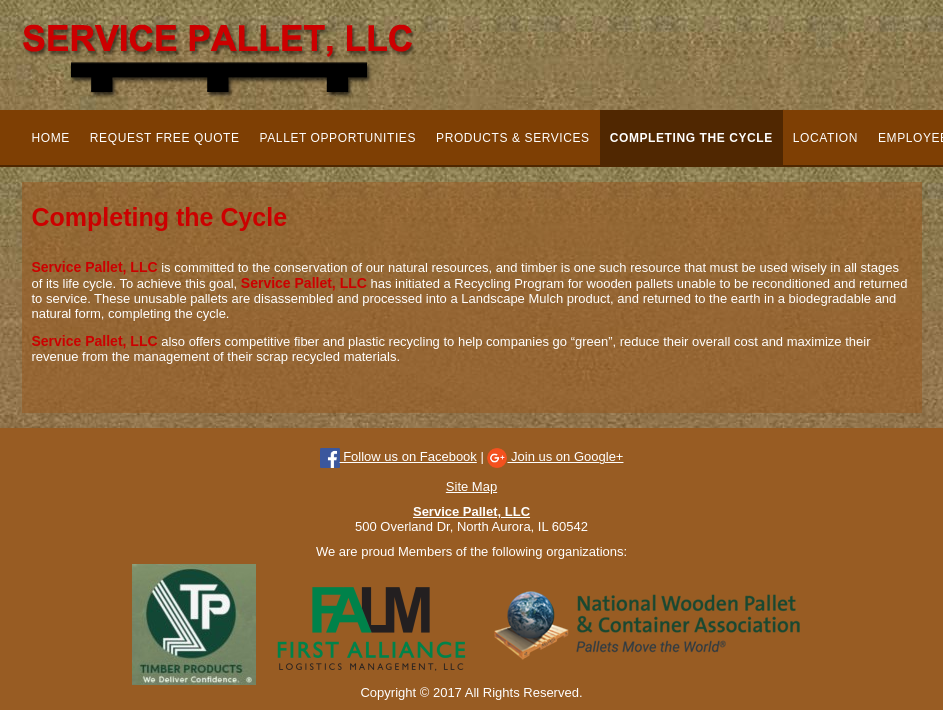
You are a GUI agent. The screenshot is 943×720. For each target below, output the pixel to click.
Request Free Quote (165, 138)
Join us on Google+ (555, 456)
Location (825, 138)
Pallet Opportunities (338, 138)
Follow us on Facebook (398, 456)
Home (51, 138)
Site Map (471, 486)
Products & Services (513, 138)
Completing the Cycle (691, 138)
